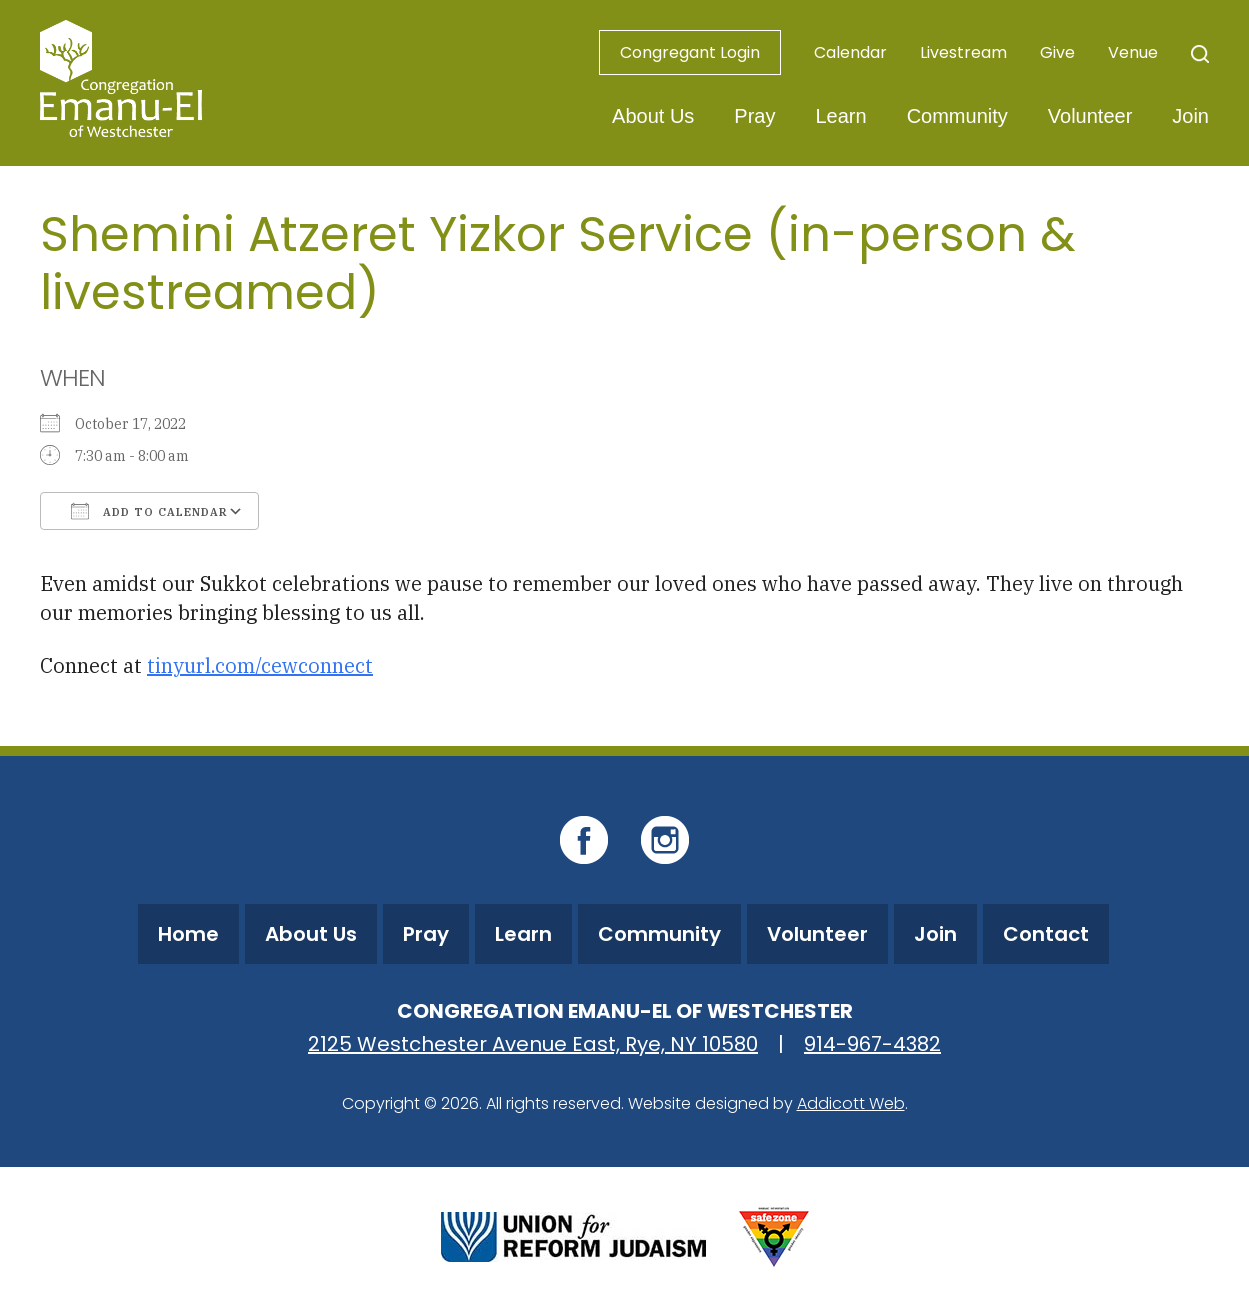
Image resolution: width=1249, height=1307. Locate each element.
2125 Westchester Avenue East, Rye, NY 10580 (533, 1044)
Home (188, 934)
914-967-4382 (872, 1044)
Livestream (963, 52)
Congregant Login (690, 52)
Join (1190, 116)
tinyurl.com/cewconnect (260, 665)
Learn (840, 116)
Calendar (850, 52)
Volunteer (1090, 116)
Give (1057, 52)
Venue (1133, 52)
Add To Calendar (149, 511)
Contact (1046, 934)
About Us (653, 116)
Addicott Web (851, 1103)
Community (957, 116)
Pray (754, 116)
